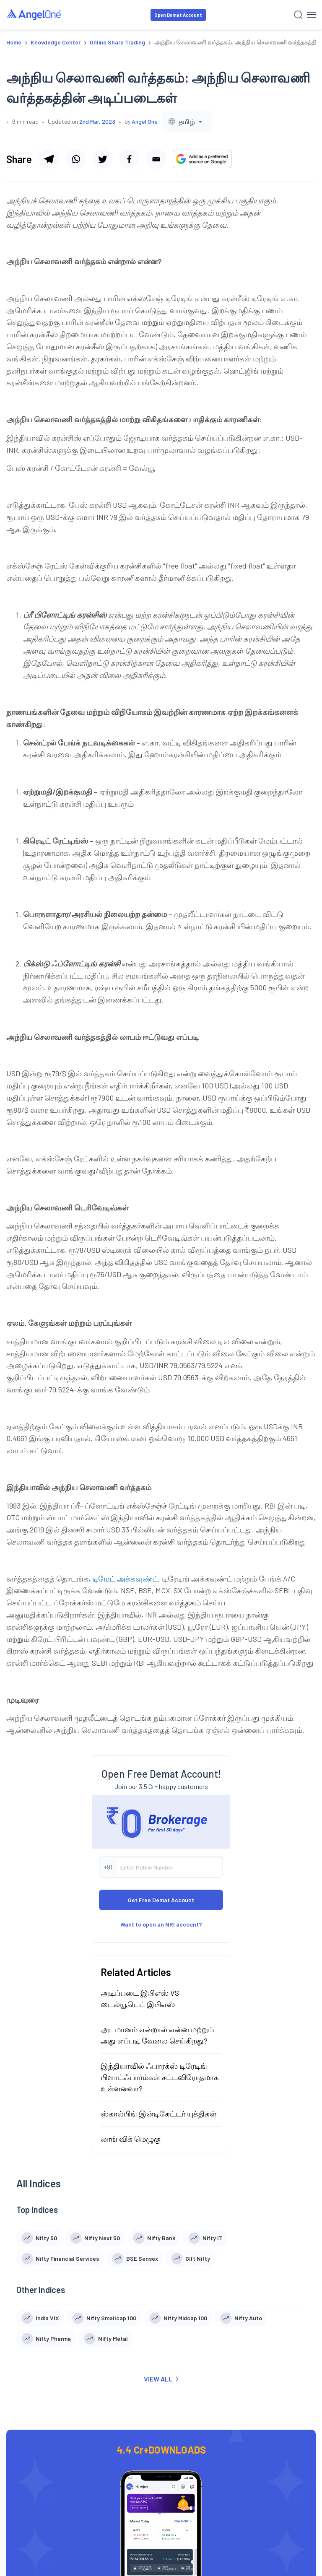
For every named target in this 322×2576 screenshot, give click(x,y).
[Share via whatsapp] (75, 159)
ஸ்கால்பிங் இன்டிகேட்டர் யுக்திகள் (158, 2113)
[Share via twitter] (102, 159)
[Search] (298, 14)
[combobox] (186, 121)
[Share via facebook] (129, 159)
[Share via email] (156, 159)
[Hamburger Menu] (311, 14)
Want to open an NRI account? (161, 1924)
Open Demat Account (178, 15)
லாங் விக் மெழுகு (131, 2138)
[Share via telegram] (49, 159)
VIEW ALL (161, 2379)
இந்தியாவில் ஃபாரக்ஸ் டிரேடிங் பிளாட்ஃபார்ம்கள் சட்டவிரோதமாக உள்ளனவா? (160, 2077)
